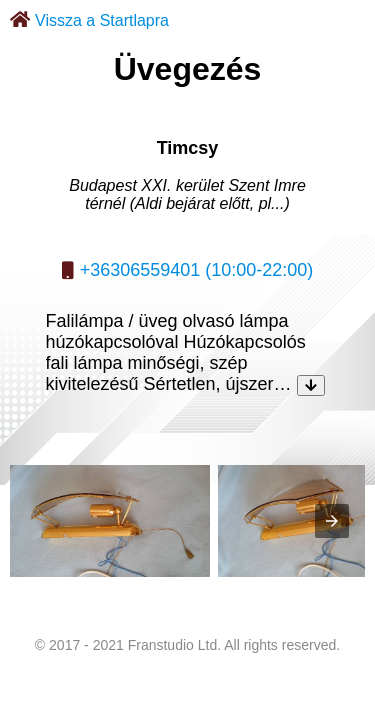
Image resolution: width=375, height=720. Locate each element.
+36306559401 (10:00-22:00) (197, 270)
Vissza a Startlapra (102, 20)
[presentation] (332, 521)
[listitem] (110, 521)
